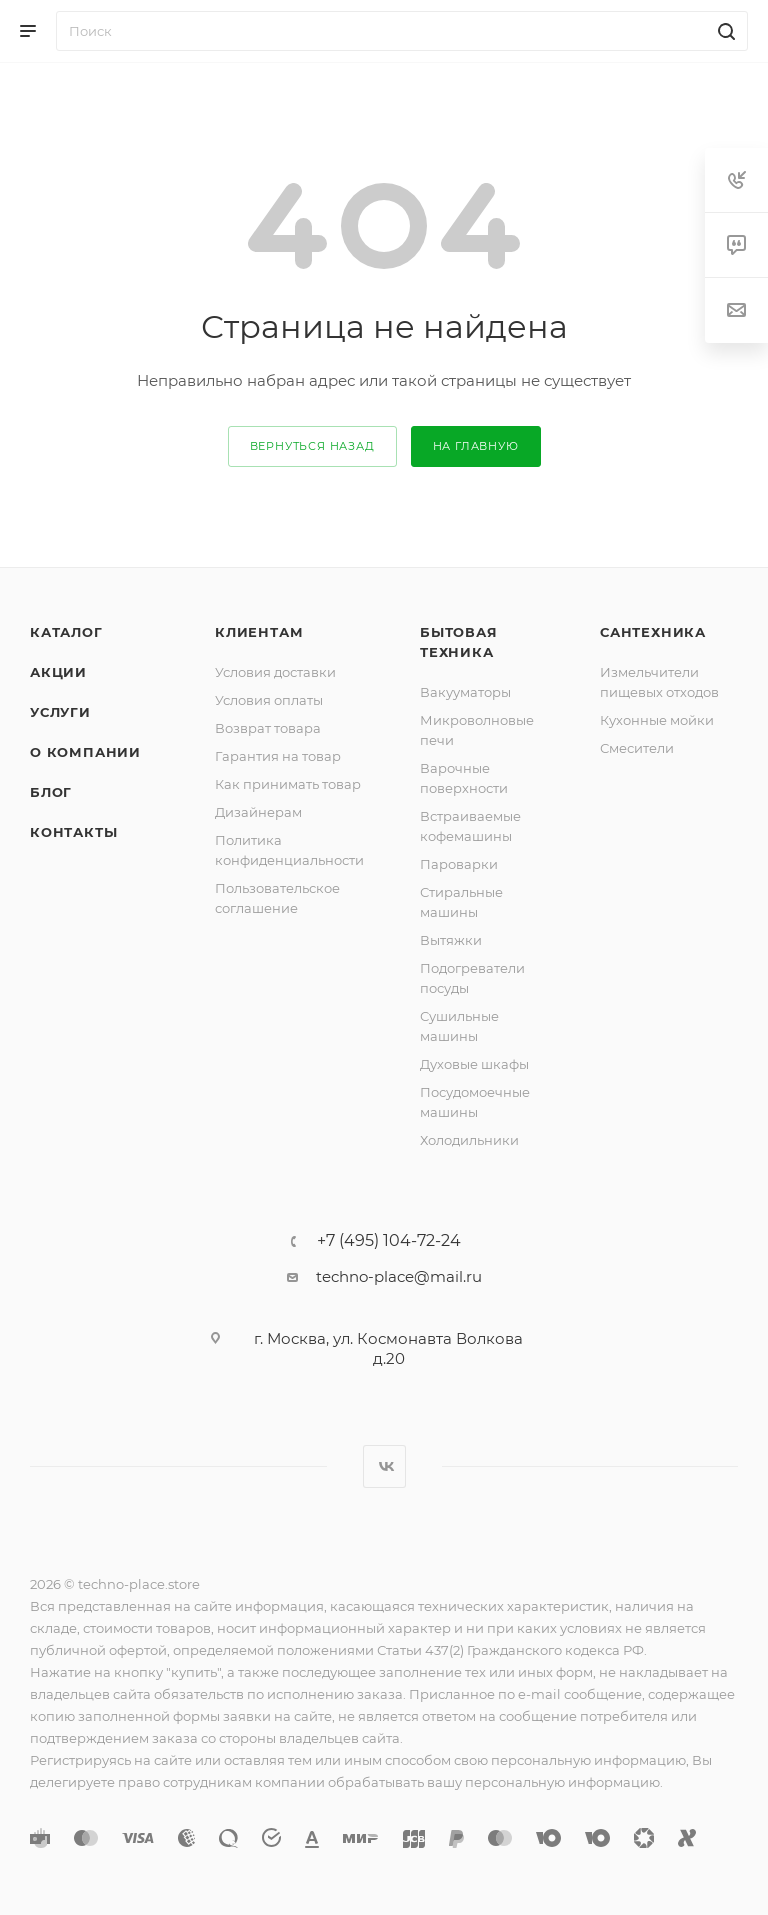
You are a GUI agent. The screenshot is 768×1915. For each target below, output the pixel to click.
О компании (85, 752)
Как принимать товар (288, 784)
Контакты (73, 832)
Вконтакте (384, 1466)
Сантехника (653, 632)
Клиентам (259, 632)
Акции (58, 672)
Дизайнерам (258, 812)
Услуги (60, 712)
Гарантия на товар (278, 756)
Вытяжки (451, 940)
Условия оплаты (269, 700)
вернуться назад (312, 446)
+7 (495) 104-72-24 (389, 1241)
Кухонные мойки (657, 720)
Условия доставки (275, 672)
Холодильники (469, 1140)
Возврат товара (268, 728)
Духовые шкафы (474, 1064)
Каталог (66, 632)
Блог (51, 792)
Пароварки (459, 864)
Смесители (637, 748)
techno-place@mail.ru (399, 1276)
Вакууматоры (465, 692)
